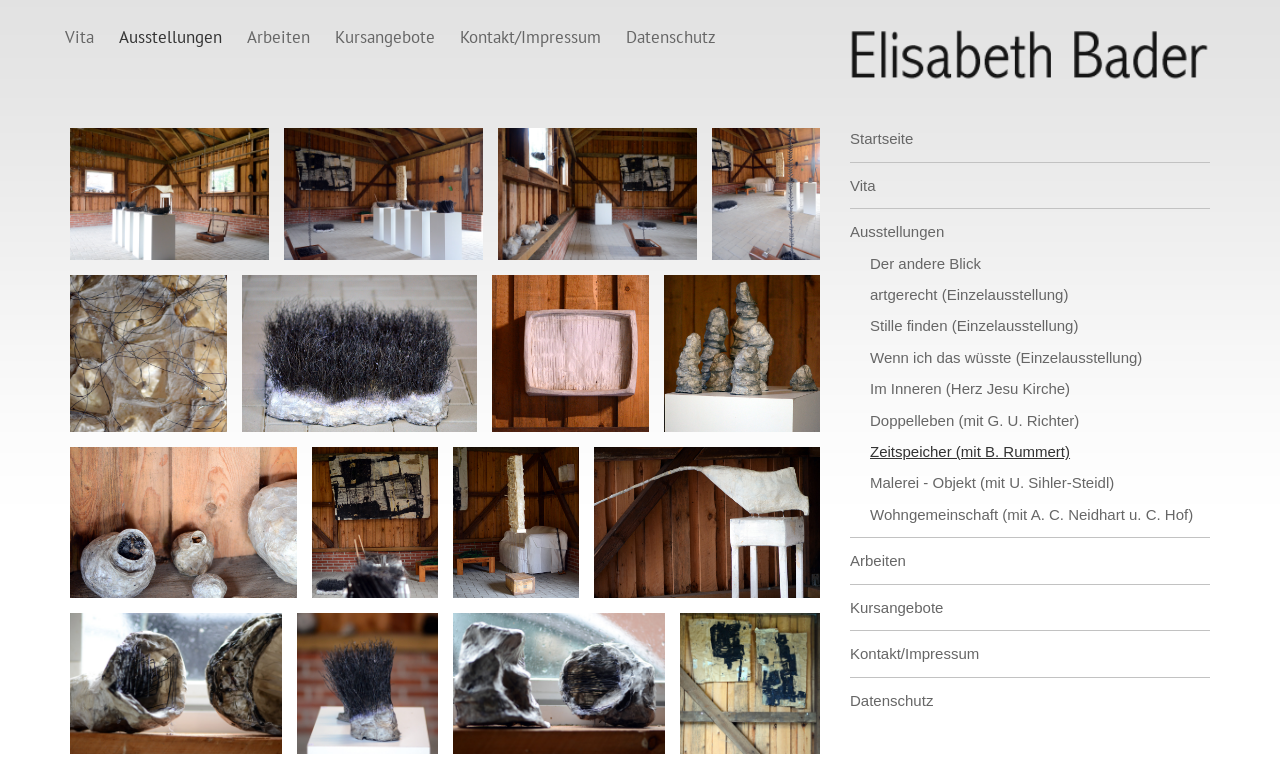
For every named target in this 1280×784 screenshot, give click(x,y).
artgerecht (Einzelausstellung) (969, 294)
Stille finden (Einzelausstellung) (974, 325)
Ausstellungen (170, 37)
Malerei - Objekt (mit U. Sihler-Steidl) (992, 482)
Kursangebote (385, 37)
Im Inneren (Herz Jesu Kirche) (970, 388)
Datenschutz (671, 37)
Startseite (881, 138)
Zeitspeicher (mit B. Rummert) (970, 451)
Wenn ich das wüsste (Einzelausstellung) (1006, 357)
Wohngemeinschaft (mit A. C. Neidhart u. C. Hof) (1031, 514)
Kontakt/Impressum (530, 37)
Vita (79, 37)
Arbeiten (278, 37)
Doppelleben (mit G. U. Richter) (974, 420)
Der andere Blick (925, 263)
